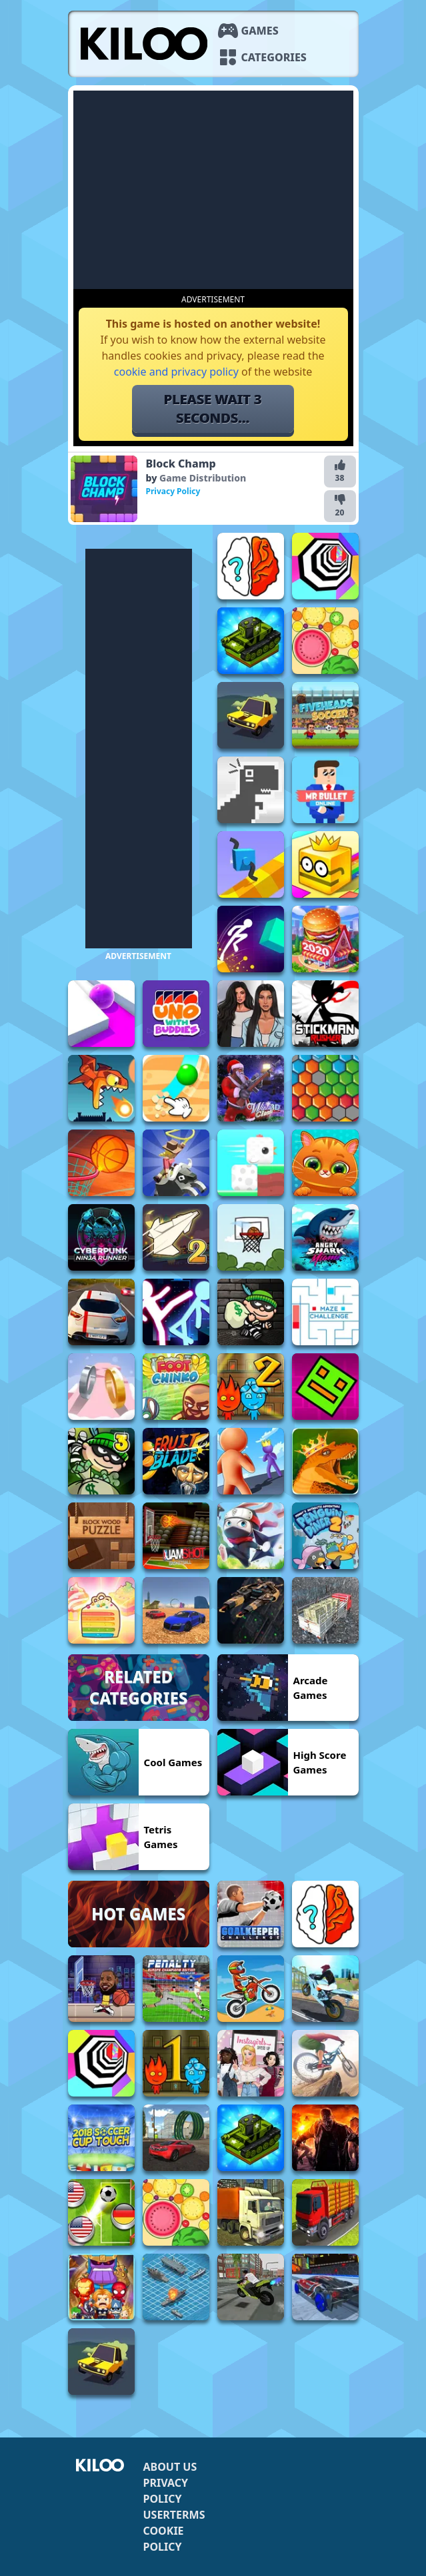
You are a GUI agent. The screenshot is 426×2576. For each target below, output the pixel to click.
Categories (274, 57)
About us (170, 2466)
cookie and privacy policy (176, 371)
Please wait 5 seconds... (213, 408)
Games (260, 30)
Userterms (174, 2514)
